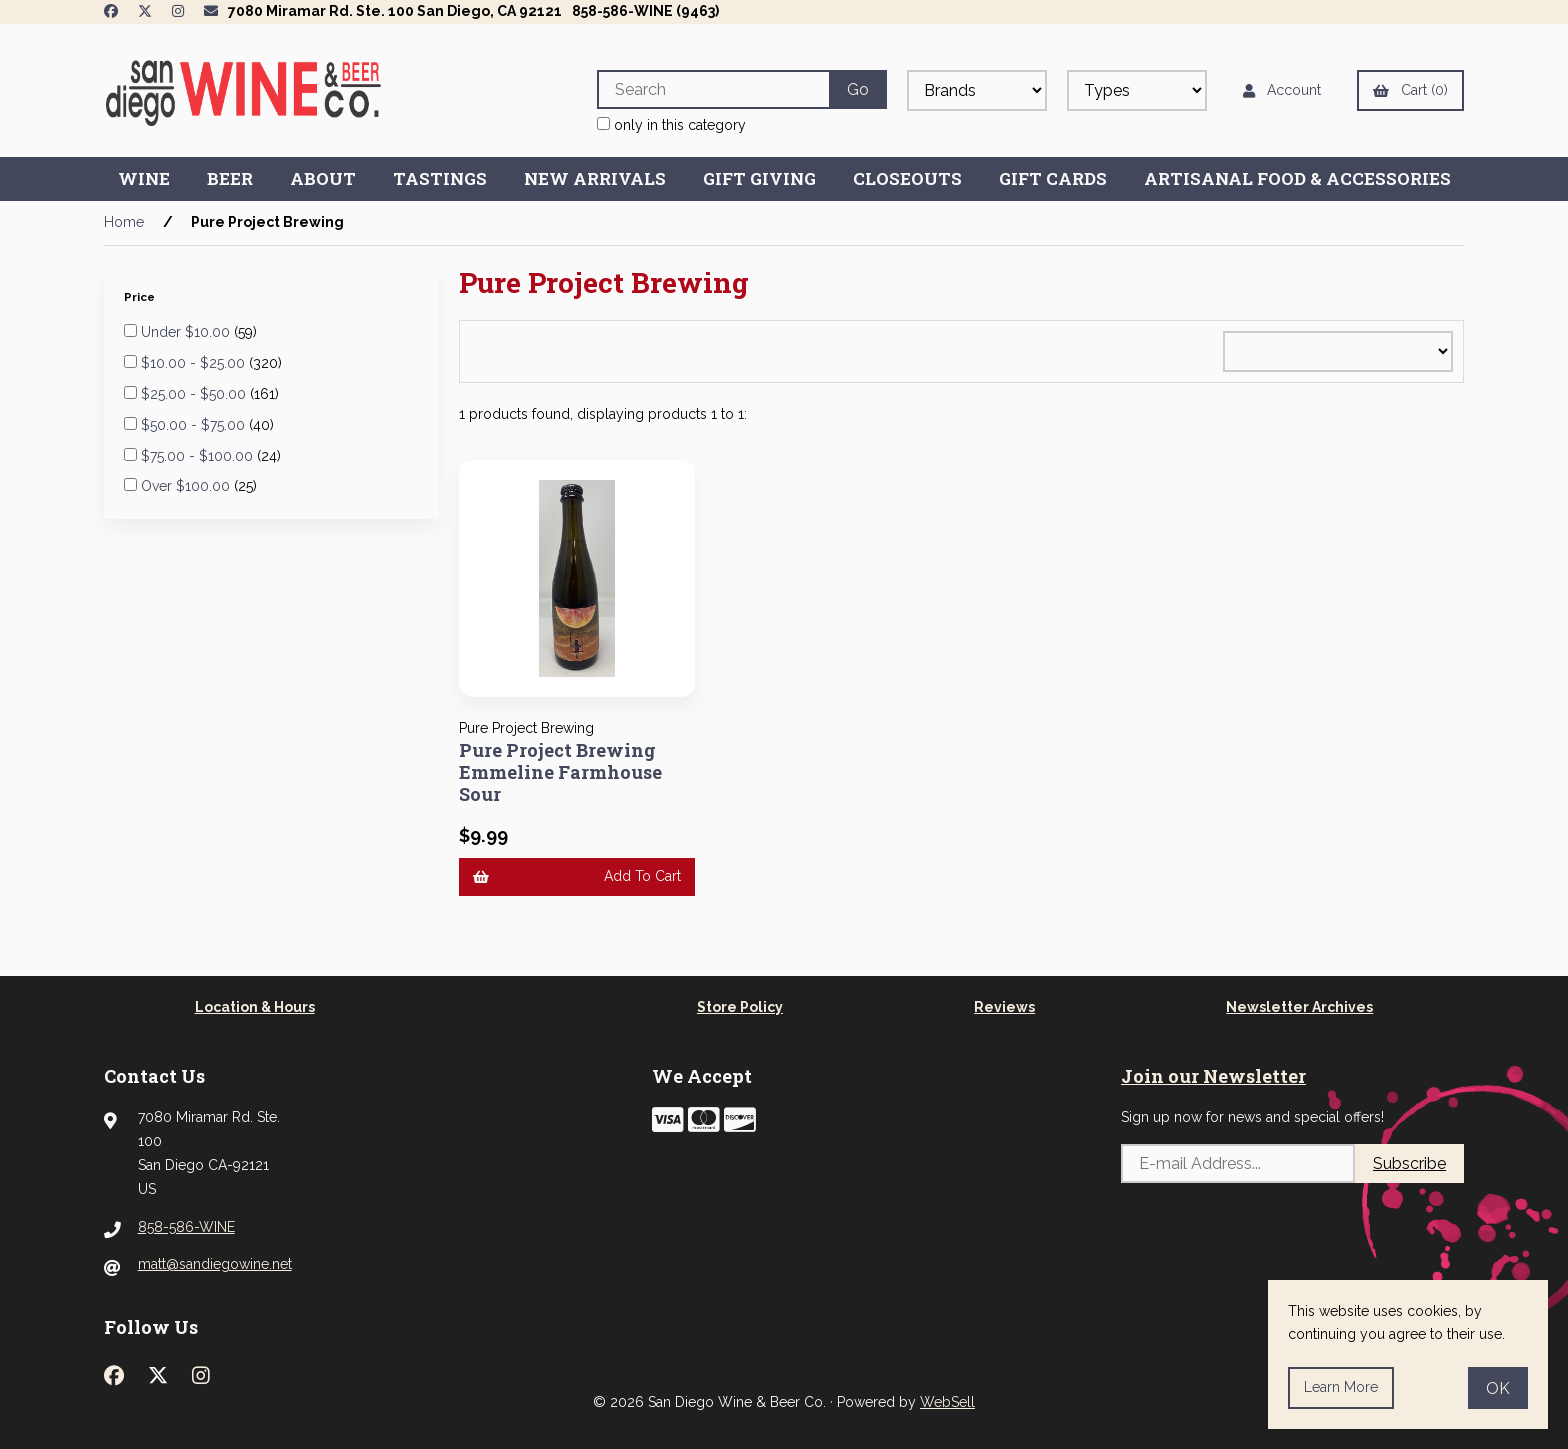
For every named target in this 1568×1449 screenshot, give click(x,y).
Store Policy (740, 1007)
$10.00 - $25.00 (195, 363)
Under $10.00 (187, 332)
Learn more (1341, 1387)
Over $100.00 (187, 486)
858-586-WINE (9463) (645, 11)
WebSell (947, 1402)
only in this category (671, 125)
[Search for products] (713, 89)
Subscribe (1409, 1163)
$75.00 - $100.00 (199, 456)
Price (141, 297)
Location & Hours (255, 1007)
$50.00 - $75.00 (195, 425)
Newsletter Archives (1299, 1007)
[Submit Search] (858, 89)
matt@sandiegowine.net (215, 1264)
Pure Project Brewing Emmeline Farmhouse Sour (560, 772)
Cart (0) (1410, 90)
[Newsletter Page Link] (211, 11)
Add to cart (577, 876)
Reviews (1004, 1007)
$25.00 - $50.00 (195, 394)
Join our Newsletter (1213, 1076)
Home (124, 222)
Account (1282, 90)
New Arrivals (595, 178)
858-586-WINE (186, 1227)
